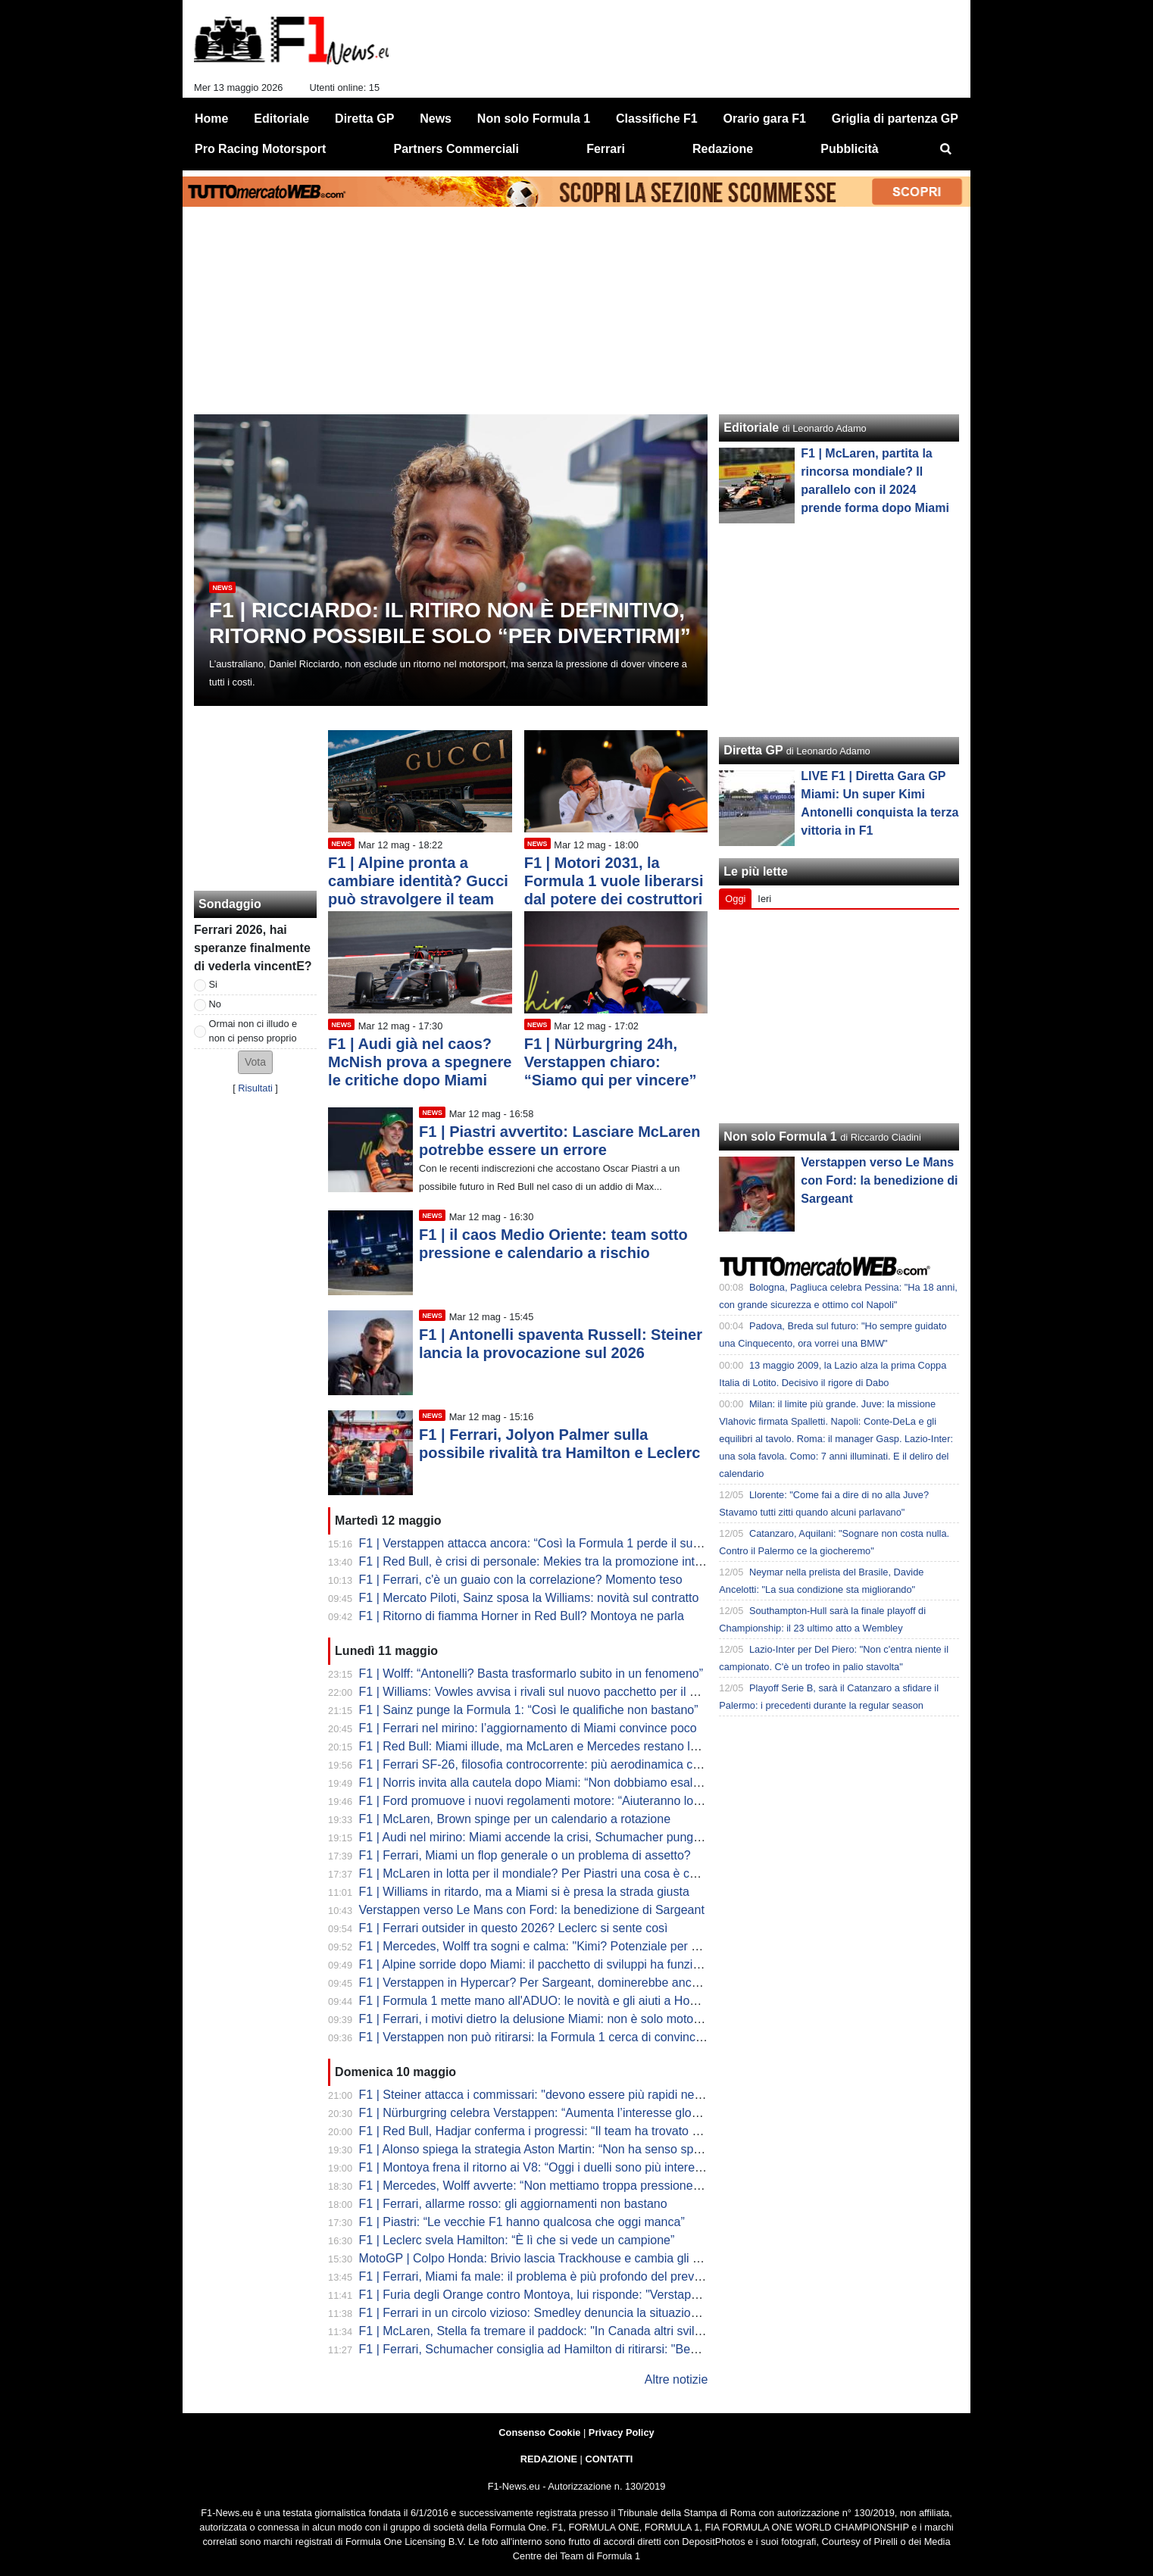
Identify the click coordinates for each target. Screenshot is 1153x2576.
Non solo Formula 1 (779, 1136)
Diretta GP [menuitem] (364, 118)
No (215, 1004)
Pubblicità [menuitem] (849, 148)
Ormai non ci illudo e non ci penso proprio (253, 1031)
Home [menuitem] (211, 118)
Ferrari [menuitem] (605, 148)
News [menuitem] (436, 118)
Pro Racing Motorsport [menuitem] (260, 148)
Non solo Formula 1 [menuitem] (533, 118)
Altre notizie (676, 2379)
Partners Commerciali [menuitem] (456, 148)
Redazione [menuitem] (722, 148)
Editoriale (751, 427)
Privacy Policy (622, 2432)
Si (213, 984)
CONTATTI (609, 2459)
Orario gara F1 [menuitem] (764, 118)
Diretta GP (753, 750)
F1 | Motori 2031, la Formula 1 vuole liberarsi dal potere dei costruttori (614, 880)
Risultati (255, 1088)
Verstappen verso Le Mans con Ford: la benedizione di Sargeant (879, 1180)
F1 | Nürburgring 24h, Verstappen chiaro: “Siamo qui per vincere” (610, 1061)
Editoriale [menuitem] (281, 118)
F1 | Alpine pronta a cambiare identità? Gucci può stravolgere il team (418, 880)
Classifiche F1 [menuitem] (657, 118)
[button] (255, 1062)
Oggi (735, 898)
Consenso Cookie (539, 2432)
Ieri (764, 898)
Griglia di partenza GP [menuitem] (895, 118)
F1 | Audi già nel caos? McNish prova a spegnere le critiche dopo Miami (419, 1061)
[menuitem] (946, 149)
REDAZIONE (548, 2459)
